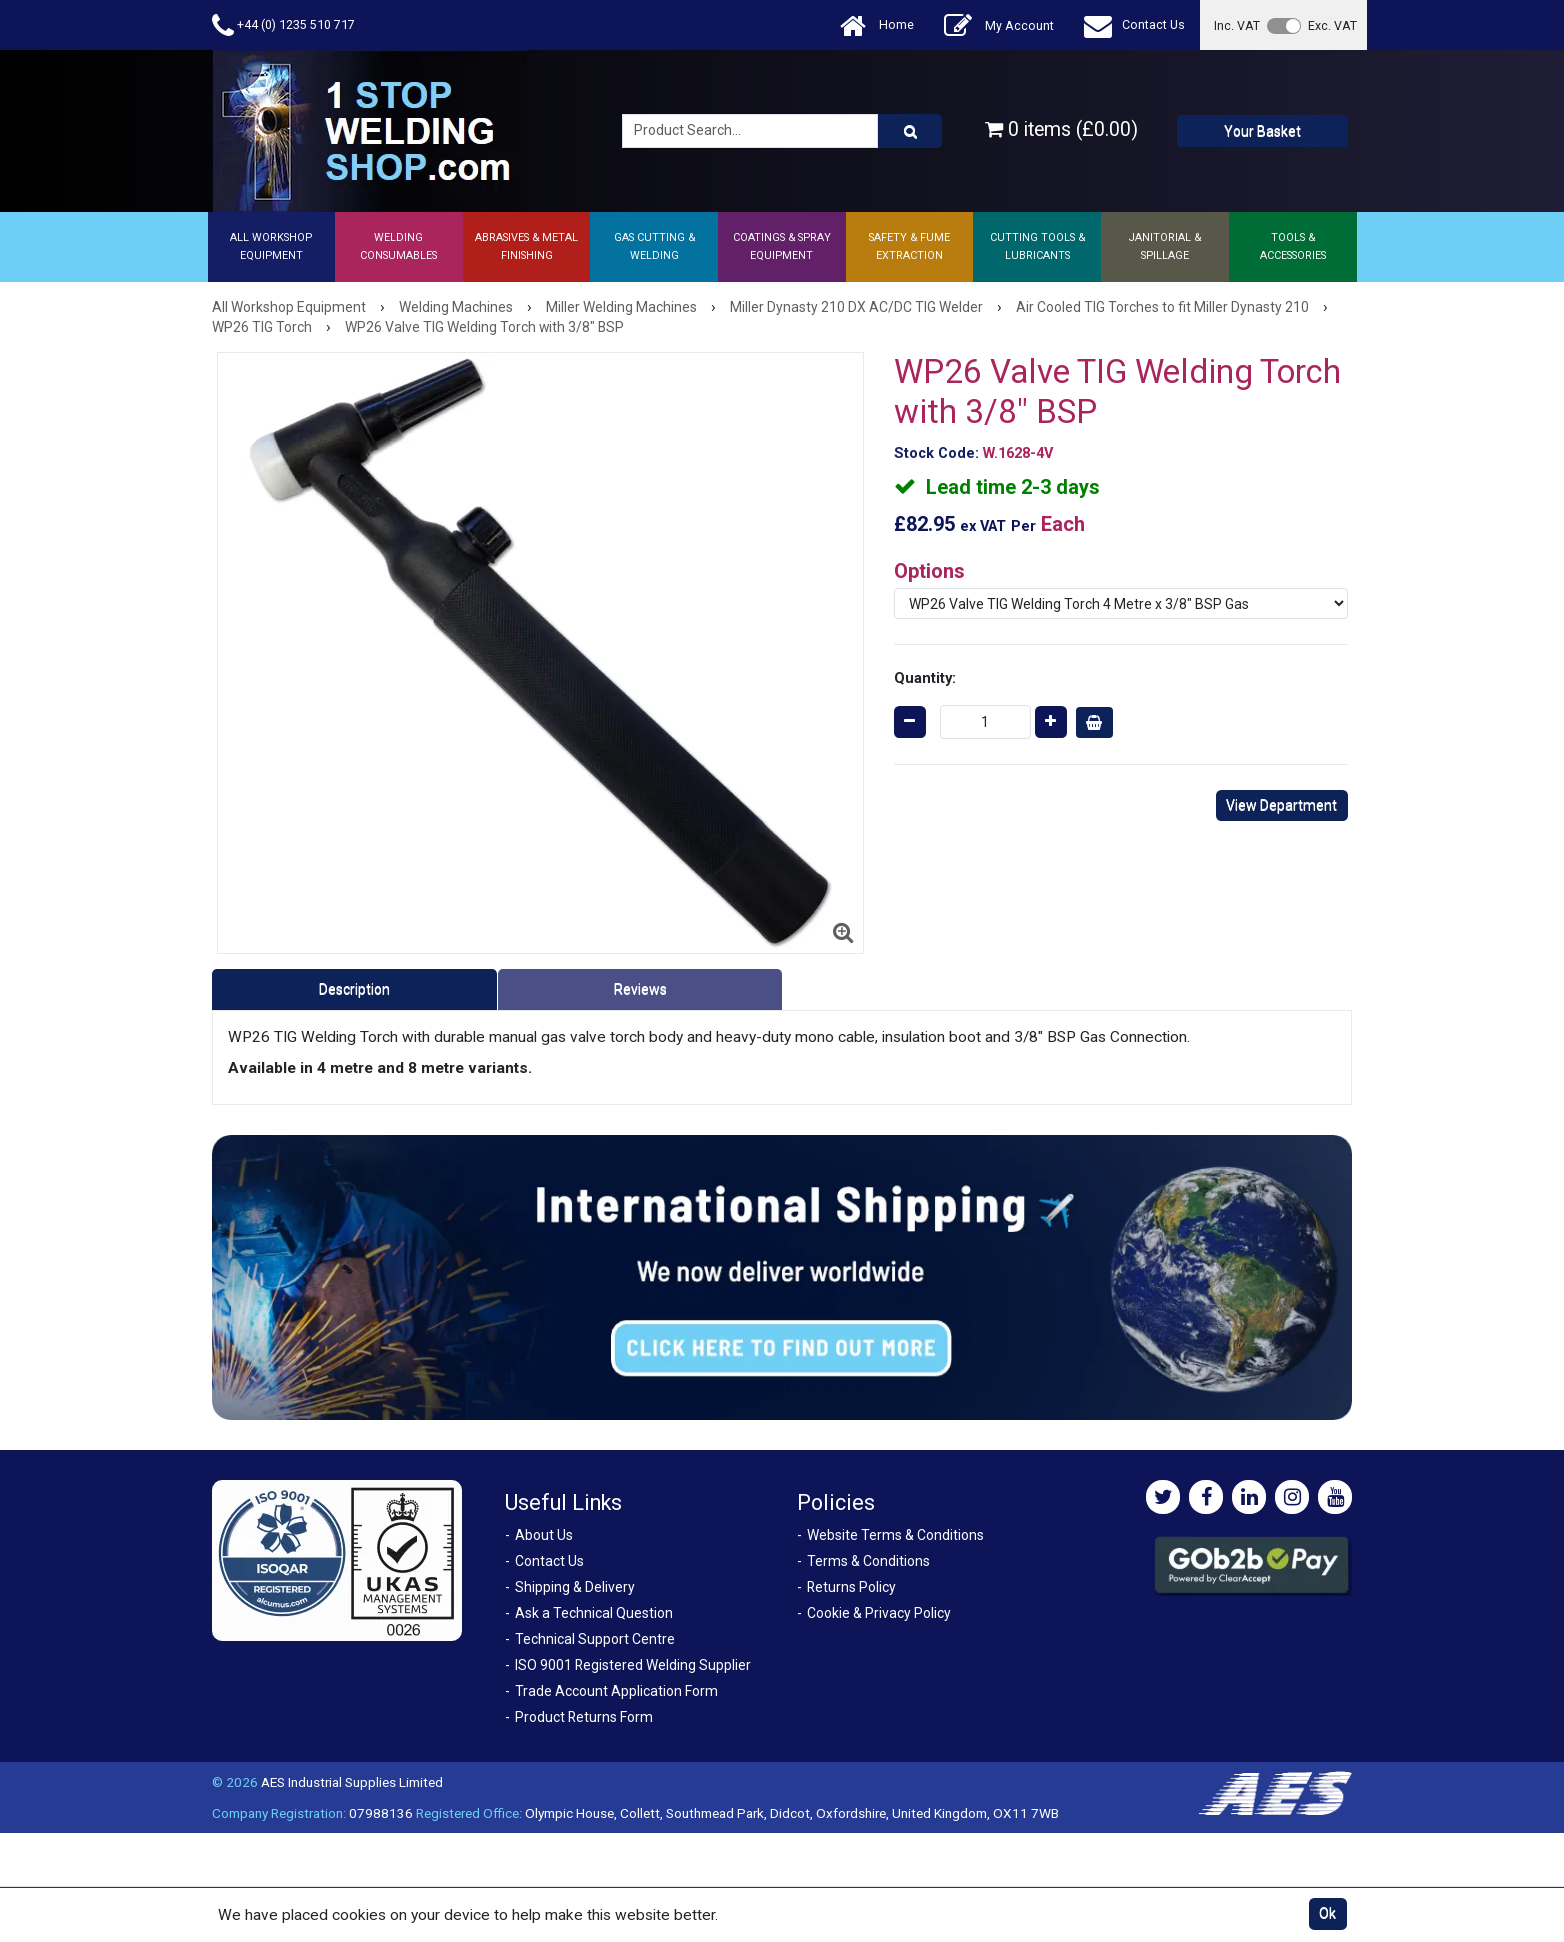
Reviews (640, 989)
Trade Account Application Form (616, 1691)
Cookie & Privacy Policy (879, 1613)
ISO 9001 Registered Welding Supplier (633, 1665)
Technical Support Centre (595, 1639)
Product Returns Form (584, 1717)
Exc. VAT (1332, 25)
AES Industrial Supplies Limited (352, 1782)
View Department (1281, 805)
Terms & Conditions (868, 1561)
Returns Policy (851, 1587)
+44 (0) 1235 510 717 (283, 25)
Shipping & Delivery (575, 1587)
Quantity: (925, 678)
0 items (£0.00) (1061, 129)
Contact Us (1134, 25)
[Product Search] (910, 131)
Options (929, 571)
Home (877, 25)
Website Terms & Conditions (895, 1535)
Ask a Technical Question (594, 1613)
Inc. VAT (1237, 25)
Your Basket (1262, 131)
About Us (544, 1535)
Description (354, 989)
